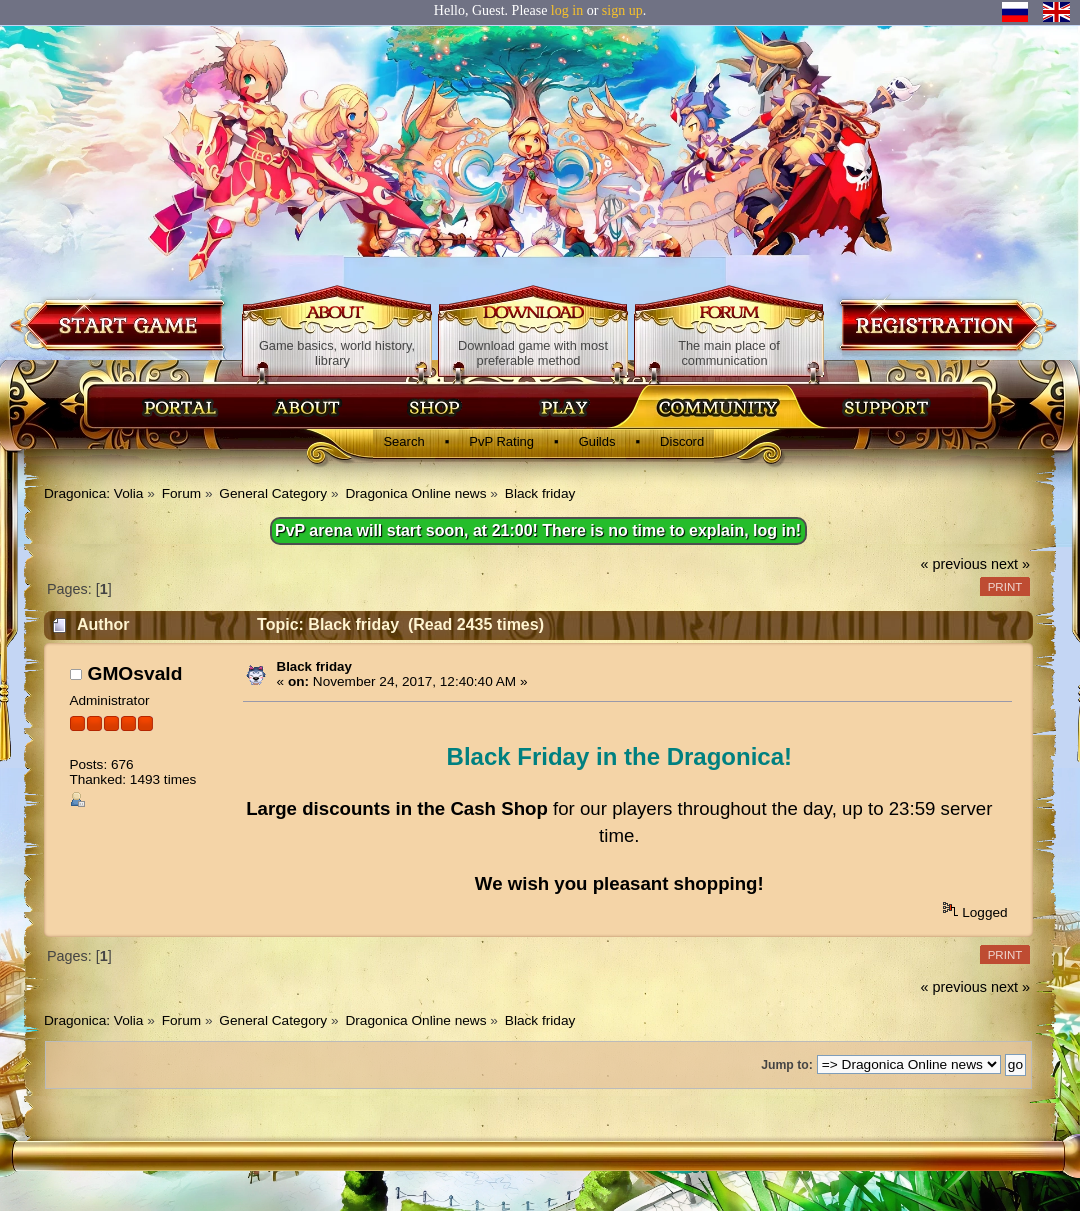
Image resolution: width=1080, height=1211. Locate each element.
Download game (119, 324)
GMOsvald (134, 673)
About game (337, 314)
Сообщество (717, 407)
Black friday (314, 666)
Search (403, 441)
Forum (729, 314)
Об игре (308, 407)
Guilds (597, 441)
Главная (180, 407)
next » (1010, 564)
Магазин (435, 407)
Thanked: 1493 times (132, 779)
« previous (954, 564)
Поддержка (885, 407)
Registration (946, 324)
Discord (682, 441)
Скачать (567, 407)
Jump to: (787, 1065)
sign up (622, 10)
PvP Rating (501, 441)
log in (567, 10)
